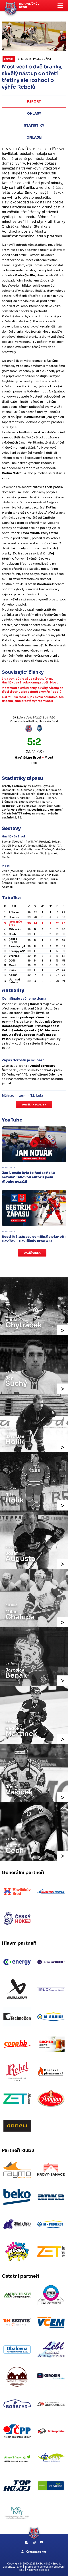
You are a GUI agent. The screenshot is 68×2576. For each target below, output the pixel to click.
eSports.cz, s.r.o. (12, 2566)
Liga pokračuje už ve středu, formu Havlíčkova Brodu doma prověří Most (30, 680)
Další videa (32, 1253)
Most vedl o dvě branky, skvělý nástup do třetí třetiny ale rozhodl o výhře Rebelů (32, 690)
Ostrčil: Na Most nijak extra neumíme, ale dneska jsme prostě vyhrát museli (33, 699)
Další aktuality (34, 1104)
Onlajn (34, 138)
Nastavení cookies (38, 2569)
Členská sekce (34, 2551)
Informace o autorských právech (44, 2566)
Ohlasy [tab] (34, 113)
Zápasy (8, 59)
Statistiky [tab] (34, 126)
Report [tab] (34, 101)
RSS (21, 2569)
